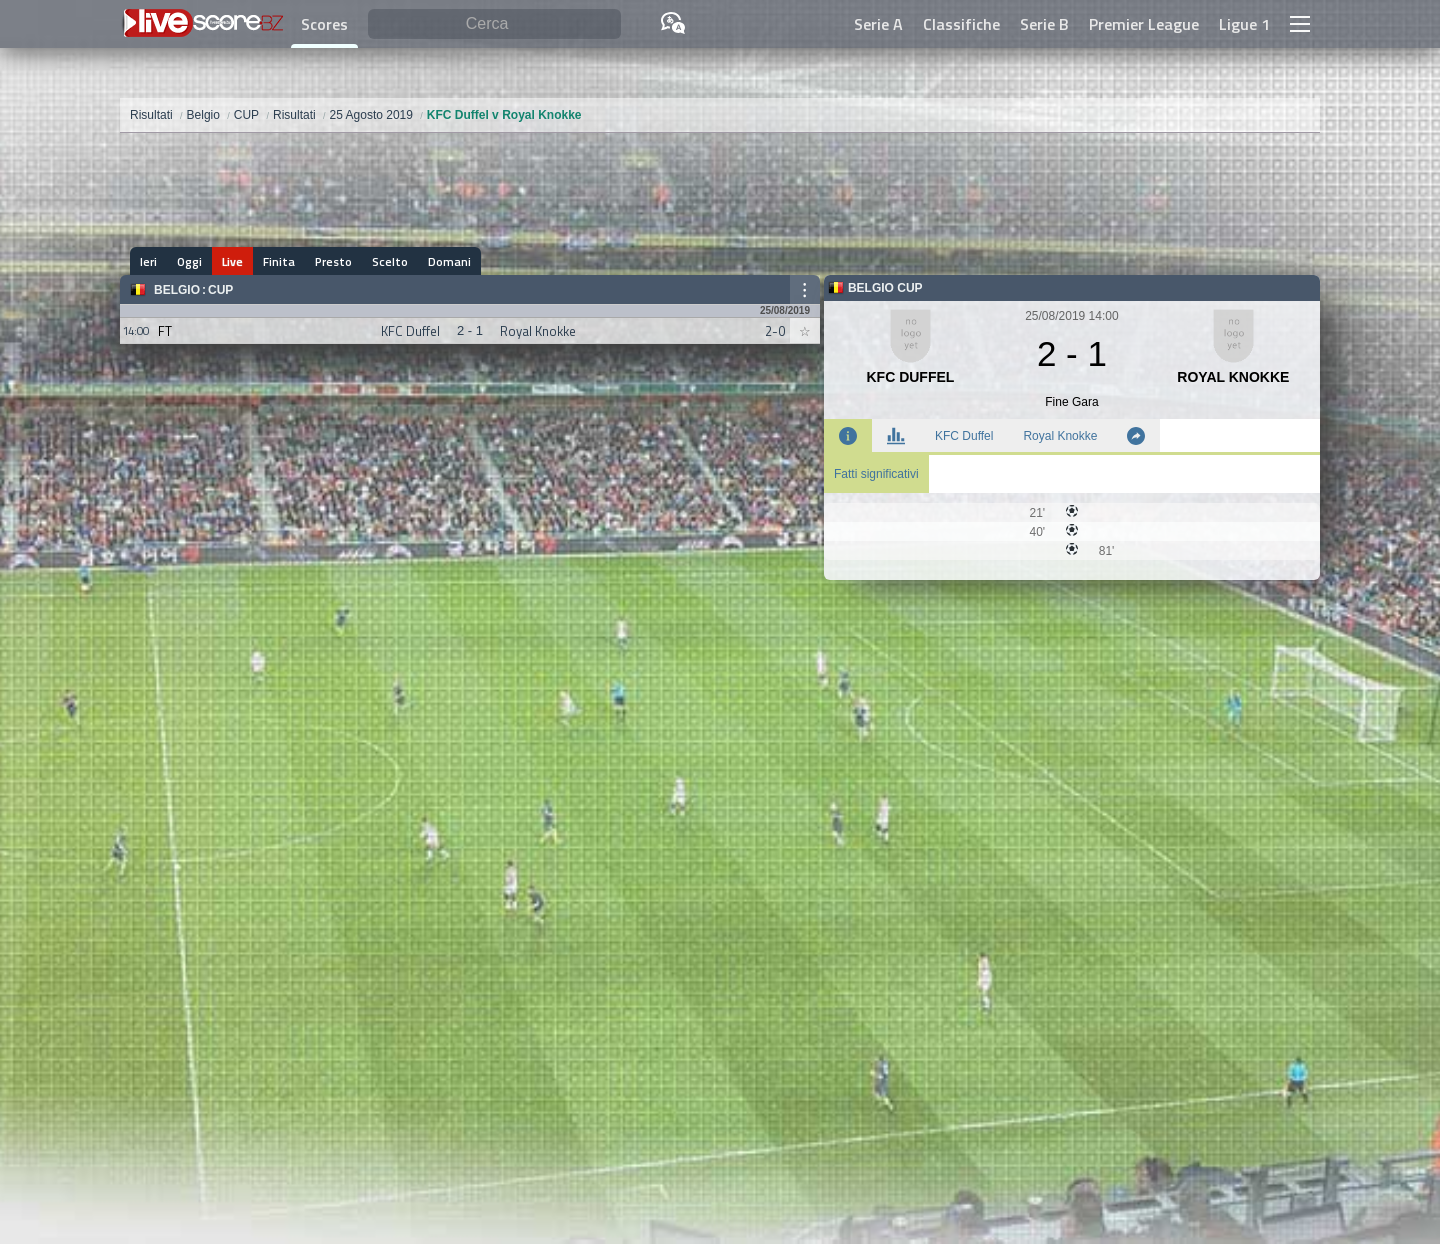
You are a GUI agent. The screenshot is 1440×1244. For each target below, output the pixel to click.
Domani (449, 261)
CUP (220, 290)
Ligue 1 (1244, 24)
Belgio (177, 290)
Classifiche (961, 24)
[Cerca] (494, 24)
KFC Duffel (964, 436)
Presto (333, 261)
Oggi (189, 261)
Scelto (390, 261)
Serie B (1044, 24)
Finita (279, 261)
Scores (324, 24)
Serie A (878, 24)
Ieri (148, 261)
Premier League (1144, 24)
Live (232, 261)
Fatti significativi (876, 474)
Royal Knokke (1060, 436)
